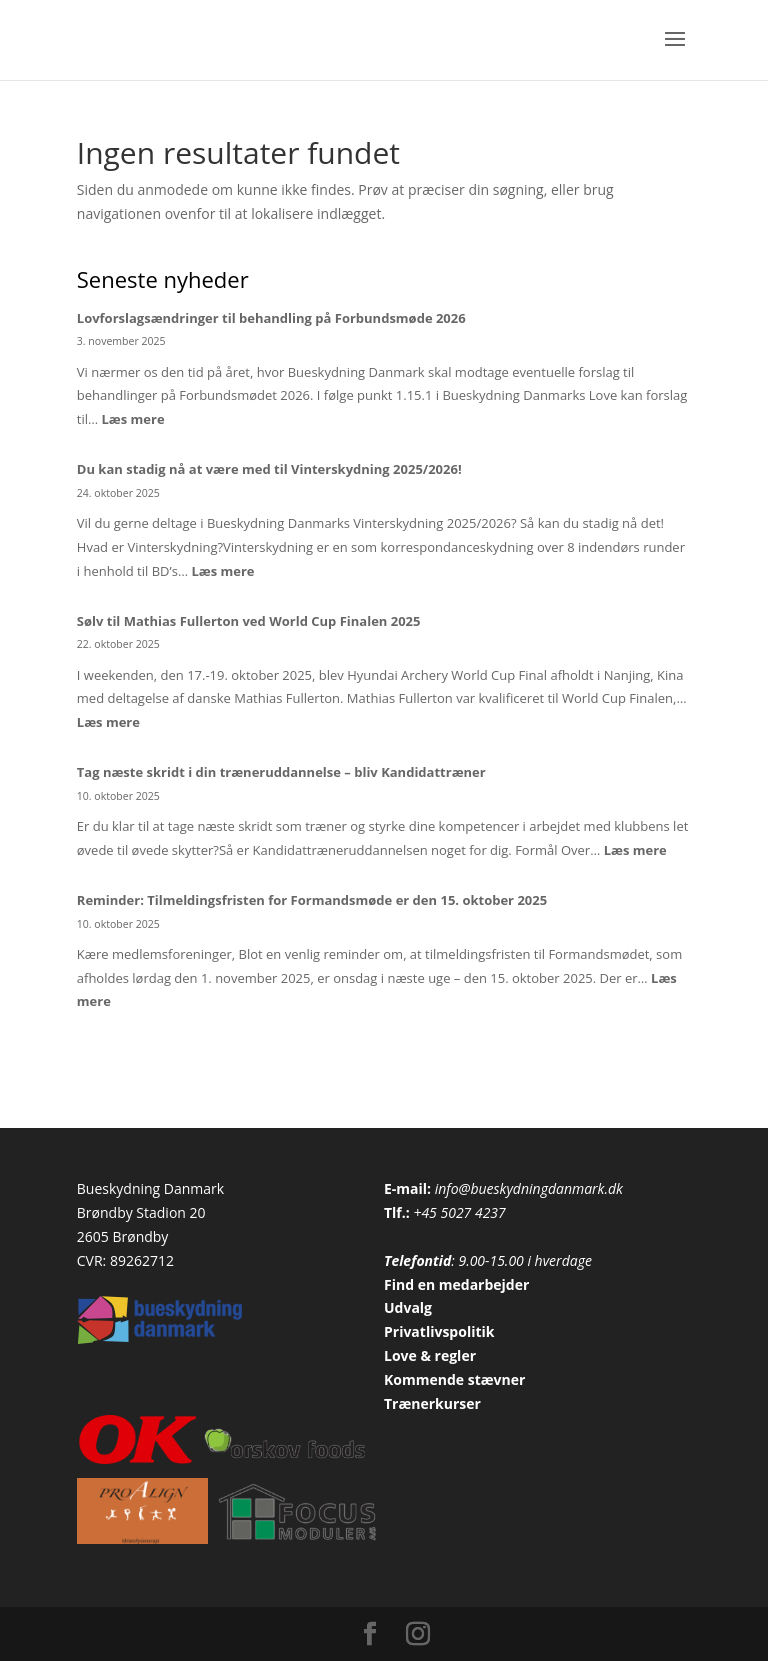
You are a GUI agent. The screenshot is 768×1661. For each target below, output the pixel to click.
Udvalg (408, 1307)
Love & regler (430, 1355)
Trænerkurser (432, 1403)
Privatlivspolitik (439, 1331)
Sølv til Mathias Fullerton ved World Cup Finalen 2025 (249, 621)
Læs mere (132, 419)
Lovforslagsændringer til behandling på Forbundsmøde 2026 (271, 318)
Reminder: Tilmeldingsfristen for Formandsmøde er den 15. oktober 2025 (312, 900)
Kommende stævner (454, 1379)
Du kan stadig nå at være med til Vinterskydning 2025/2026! (269, 469)
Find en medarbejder (456, 1284)
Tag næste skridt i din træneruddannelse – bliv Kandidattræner (281, 772)
